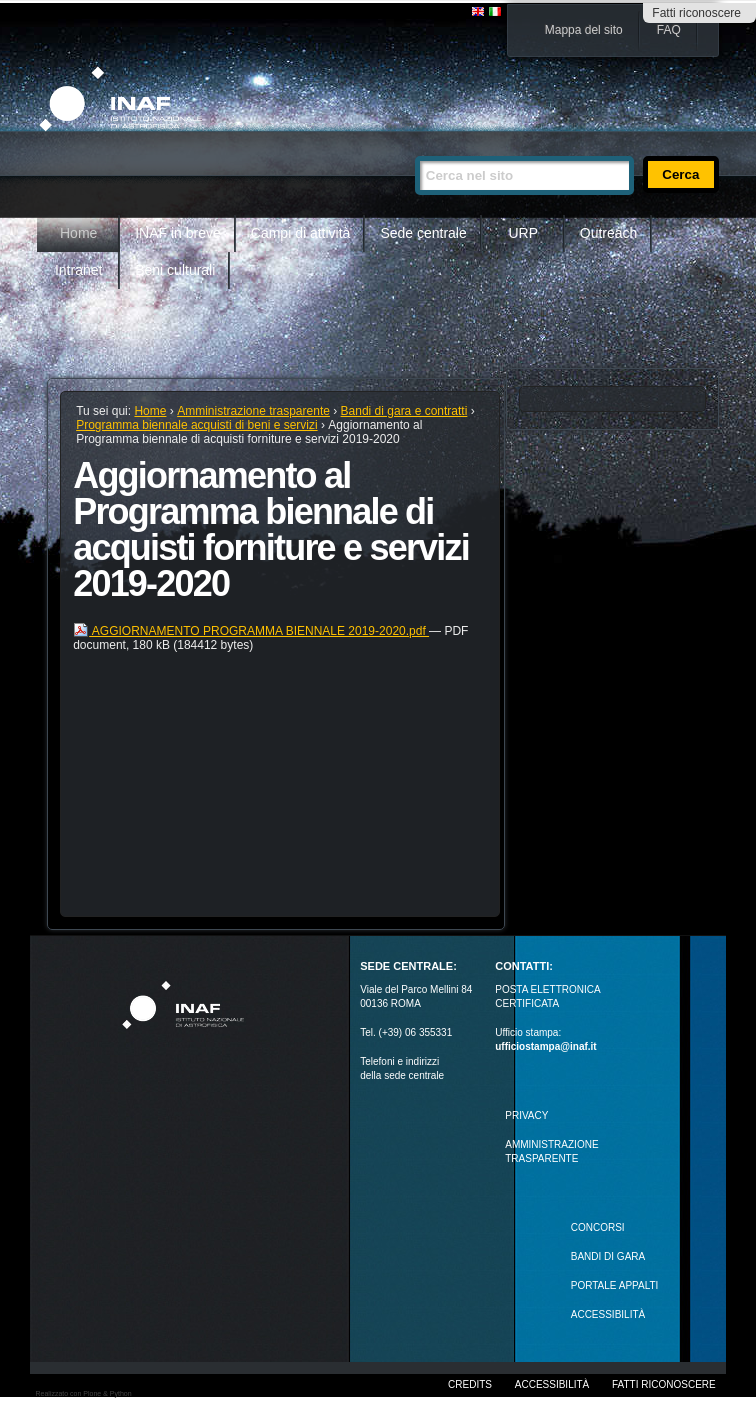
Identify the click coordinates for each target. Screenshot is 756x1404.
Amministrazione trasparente (253, 411)
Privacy (526, 1115)
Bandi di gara (608, 1256)
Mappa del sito (584, 30)
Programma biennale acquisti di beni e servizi (196, 425)
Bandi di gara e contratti (404, 411)
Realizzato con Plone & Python (83, 1393)
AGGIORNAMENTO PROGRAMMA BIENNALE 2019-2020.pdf (251, 631)
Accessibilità (552, 1384)
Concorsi (598, 1227)
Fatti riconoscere (696, 13)
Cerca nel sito (414, 147)
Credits (470, 1384)
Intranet (78, 270)
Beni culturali (175, 270)
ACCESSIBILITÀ (608, 1314)
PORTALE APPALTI (615, 1285)
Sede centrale (423, 233)
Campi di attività (301, 233)
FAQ (669, 30)
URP (524, 233)
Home (78, 233)
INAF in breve (178, 233)
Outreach (609, 233)
